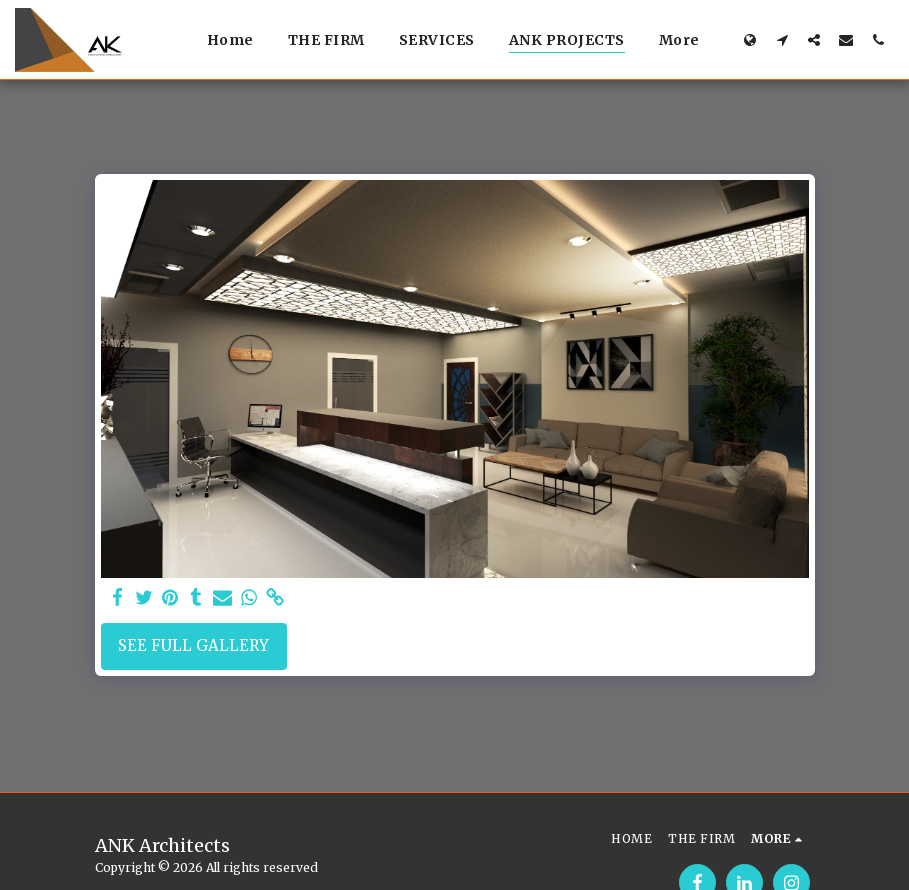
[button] (782, 39)
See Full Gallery (193, 645)
